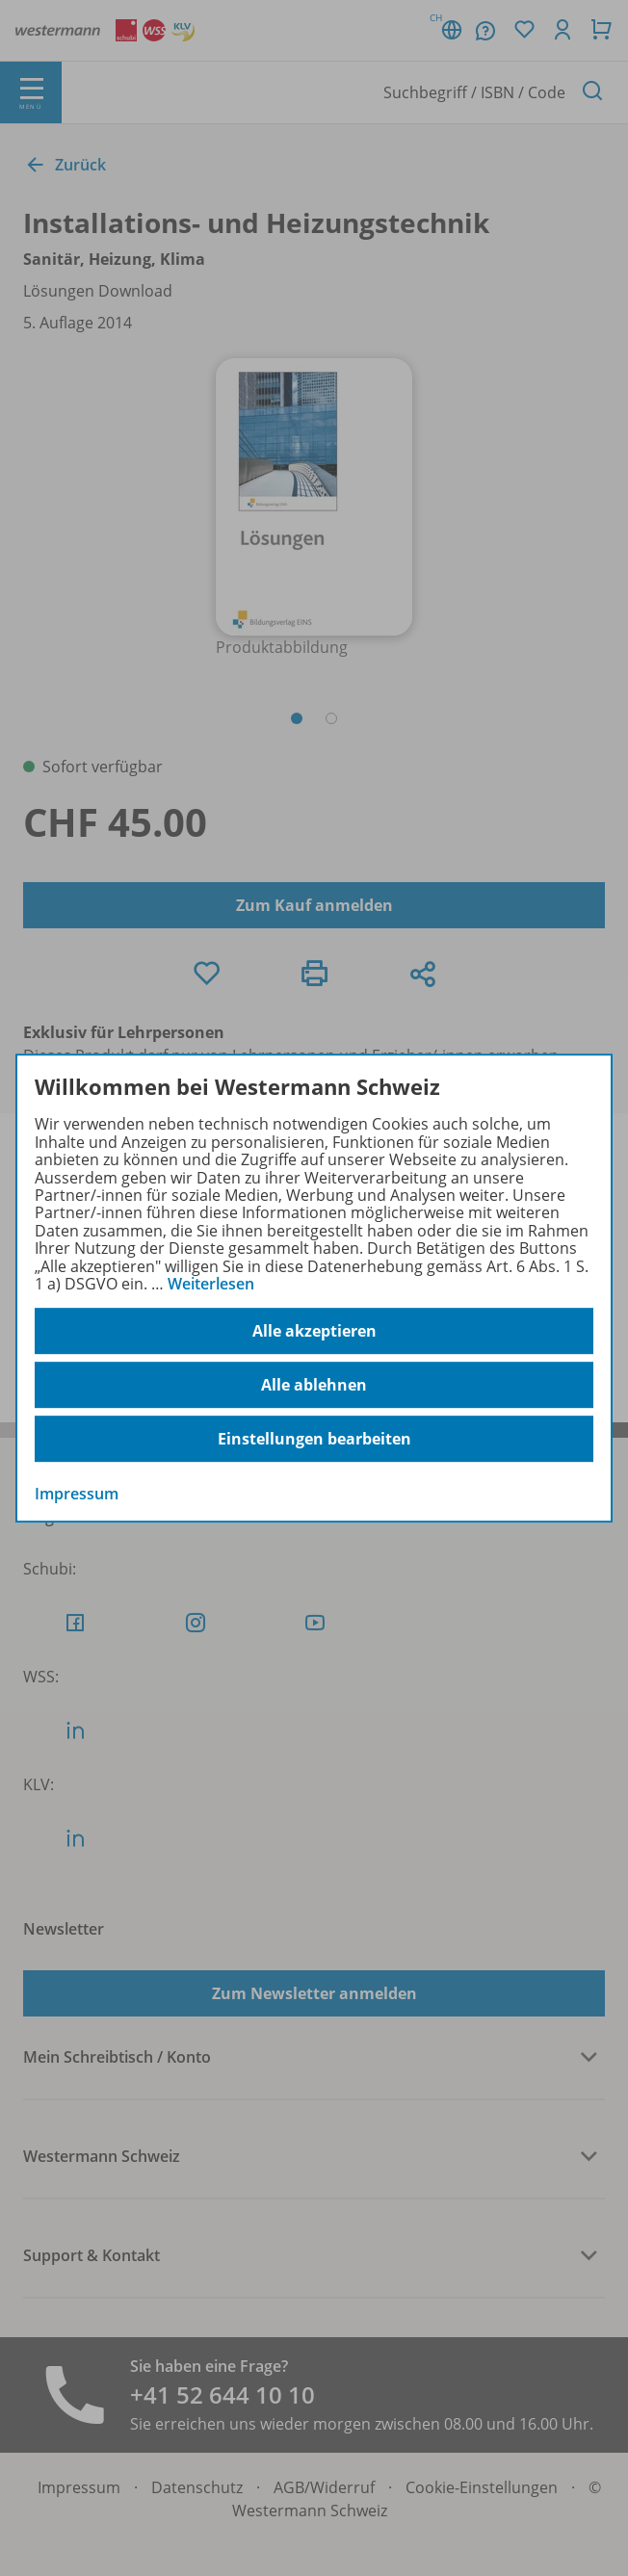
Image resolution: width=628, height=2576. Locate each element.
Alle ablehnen (314, 1384)
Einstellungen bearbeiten (314, 1438)
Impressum (76, 1494)
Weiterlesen (211, 1283)
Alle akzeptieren (314, 1330)
